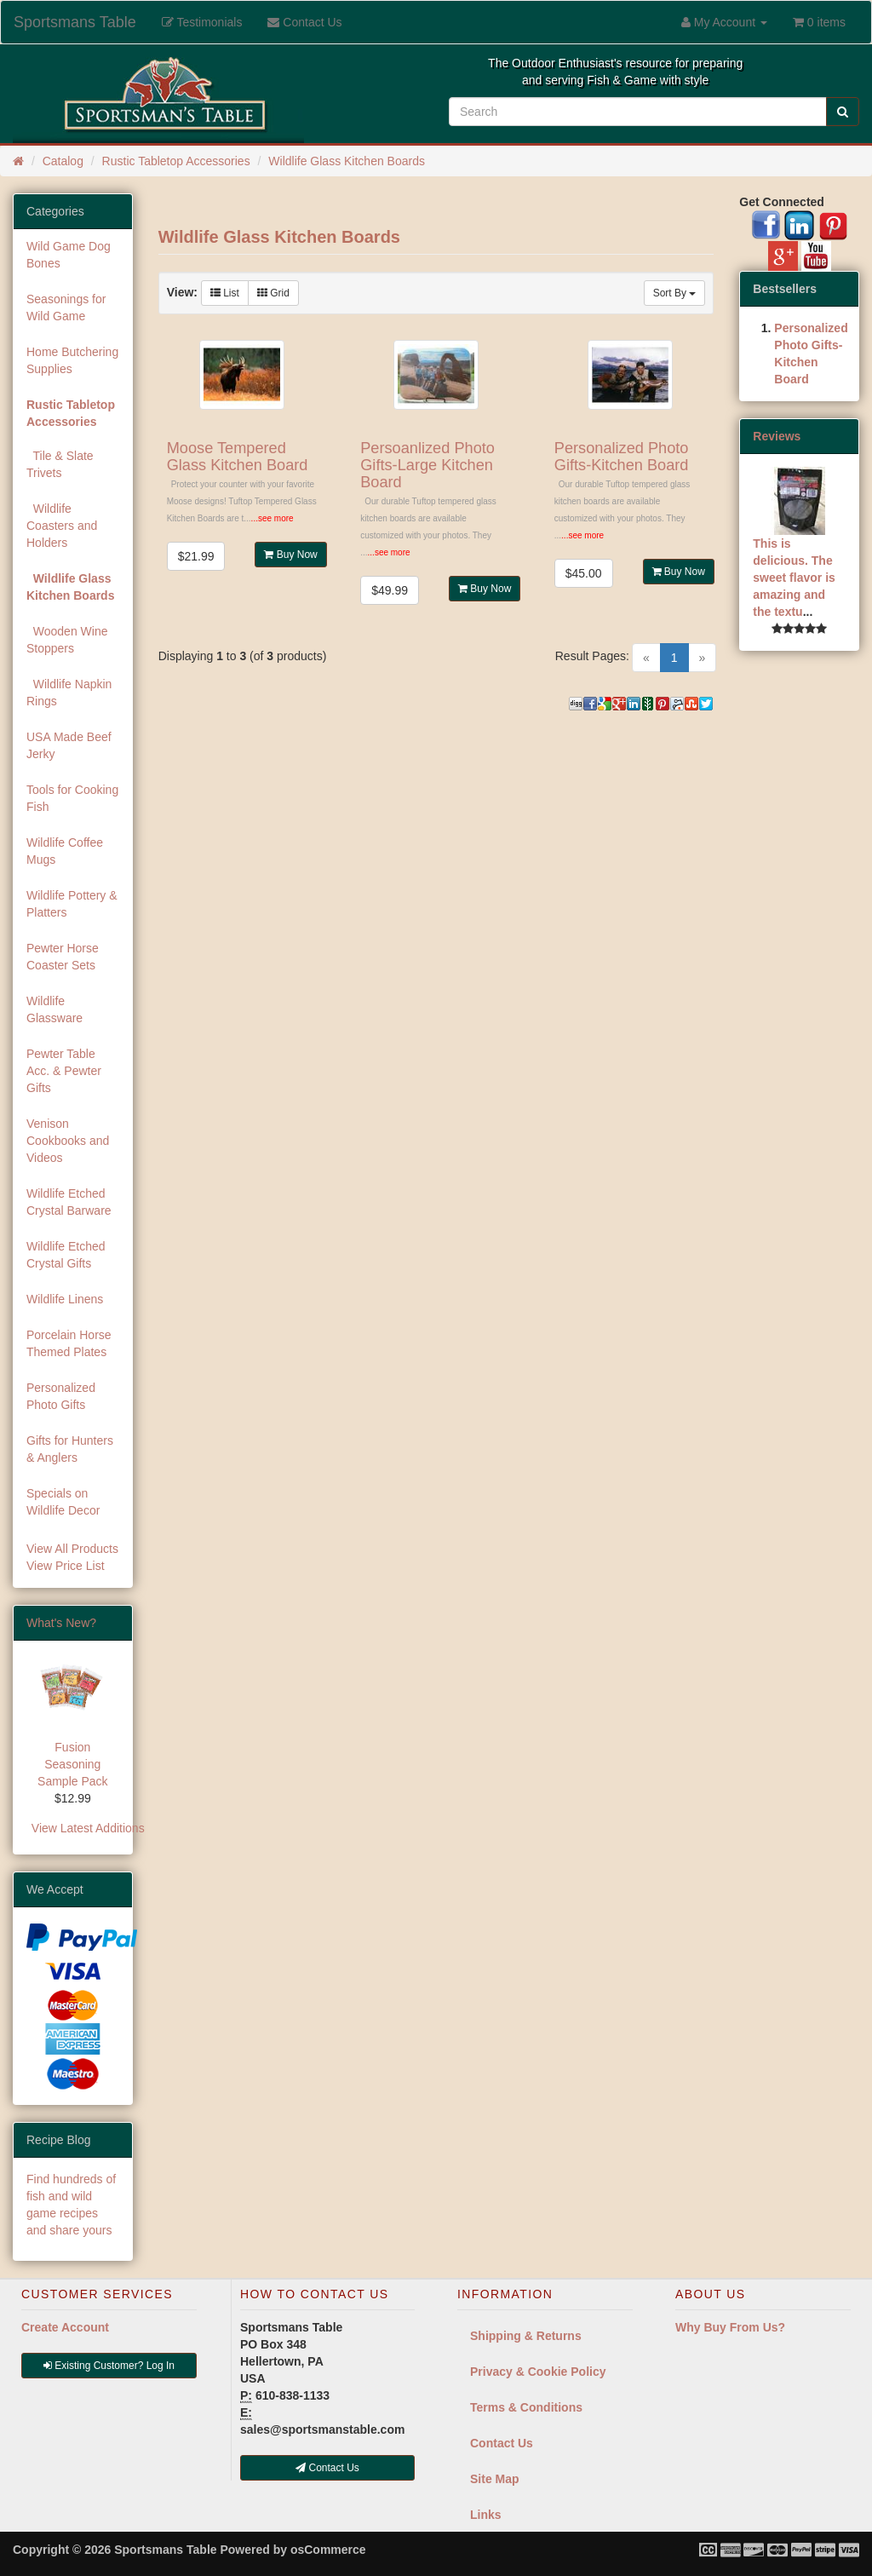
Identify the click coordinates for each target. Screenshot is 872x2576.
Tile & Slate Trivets (60, 464)
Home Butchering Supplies (72, 360)
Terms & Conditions (526, 2407)
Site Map (494, 2479)
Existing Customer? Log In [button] (109, 2366)
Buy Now (290, 555)
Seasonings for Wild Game (66, 307)
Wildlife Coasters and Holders (61, 525)
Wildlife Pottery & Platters (72, 903)
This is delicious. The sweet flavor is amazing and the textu (794, 577)
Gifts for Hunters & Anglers (69, 1449)
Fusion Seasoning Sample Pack (72, 1764)
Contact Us (501, 2443)
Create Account (65, 2327)
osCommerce (328, 2549)
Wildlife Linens (64, 1299)
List (224, 293)
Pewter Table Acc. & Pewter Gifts (63, 1071)
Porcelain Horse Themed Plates (69, 1343)
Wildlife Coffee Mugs (64, 851)
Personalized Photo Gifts (60, 1396)
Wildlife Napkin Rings (69, 692)
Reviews (776, 436)
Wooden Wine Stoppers (66, 639)
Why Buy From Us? (730, 2327)
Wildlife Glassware (54, 1009)
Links (486, 2514)
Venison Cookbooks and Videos (67, 1140)
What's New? (61, 1623)
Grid (273, 293)
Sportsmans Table (75, 22)
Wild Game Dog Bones (68, 254)
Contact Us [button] (327, 2468)
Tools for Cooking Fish (72, 798)
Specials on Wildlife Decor (63, 1501)
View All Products (72, 1548)
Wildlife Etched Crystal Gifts (66, 1254)
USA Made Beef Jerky (69, 745)
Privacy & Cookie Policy (538, 2371)
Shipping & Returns (526, 2336)
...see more (272, 518)
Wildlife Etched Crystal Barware (69, 1202)
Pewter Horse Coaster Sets (62, 956)
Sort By (675, 293)
